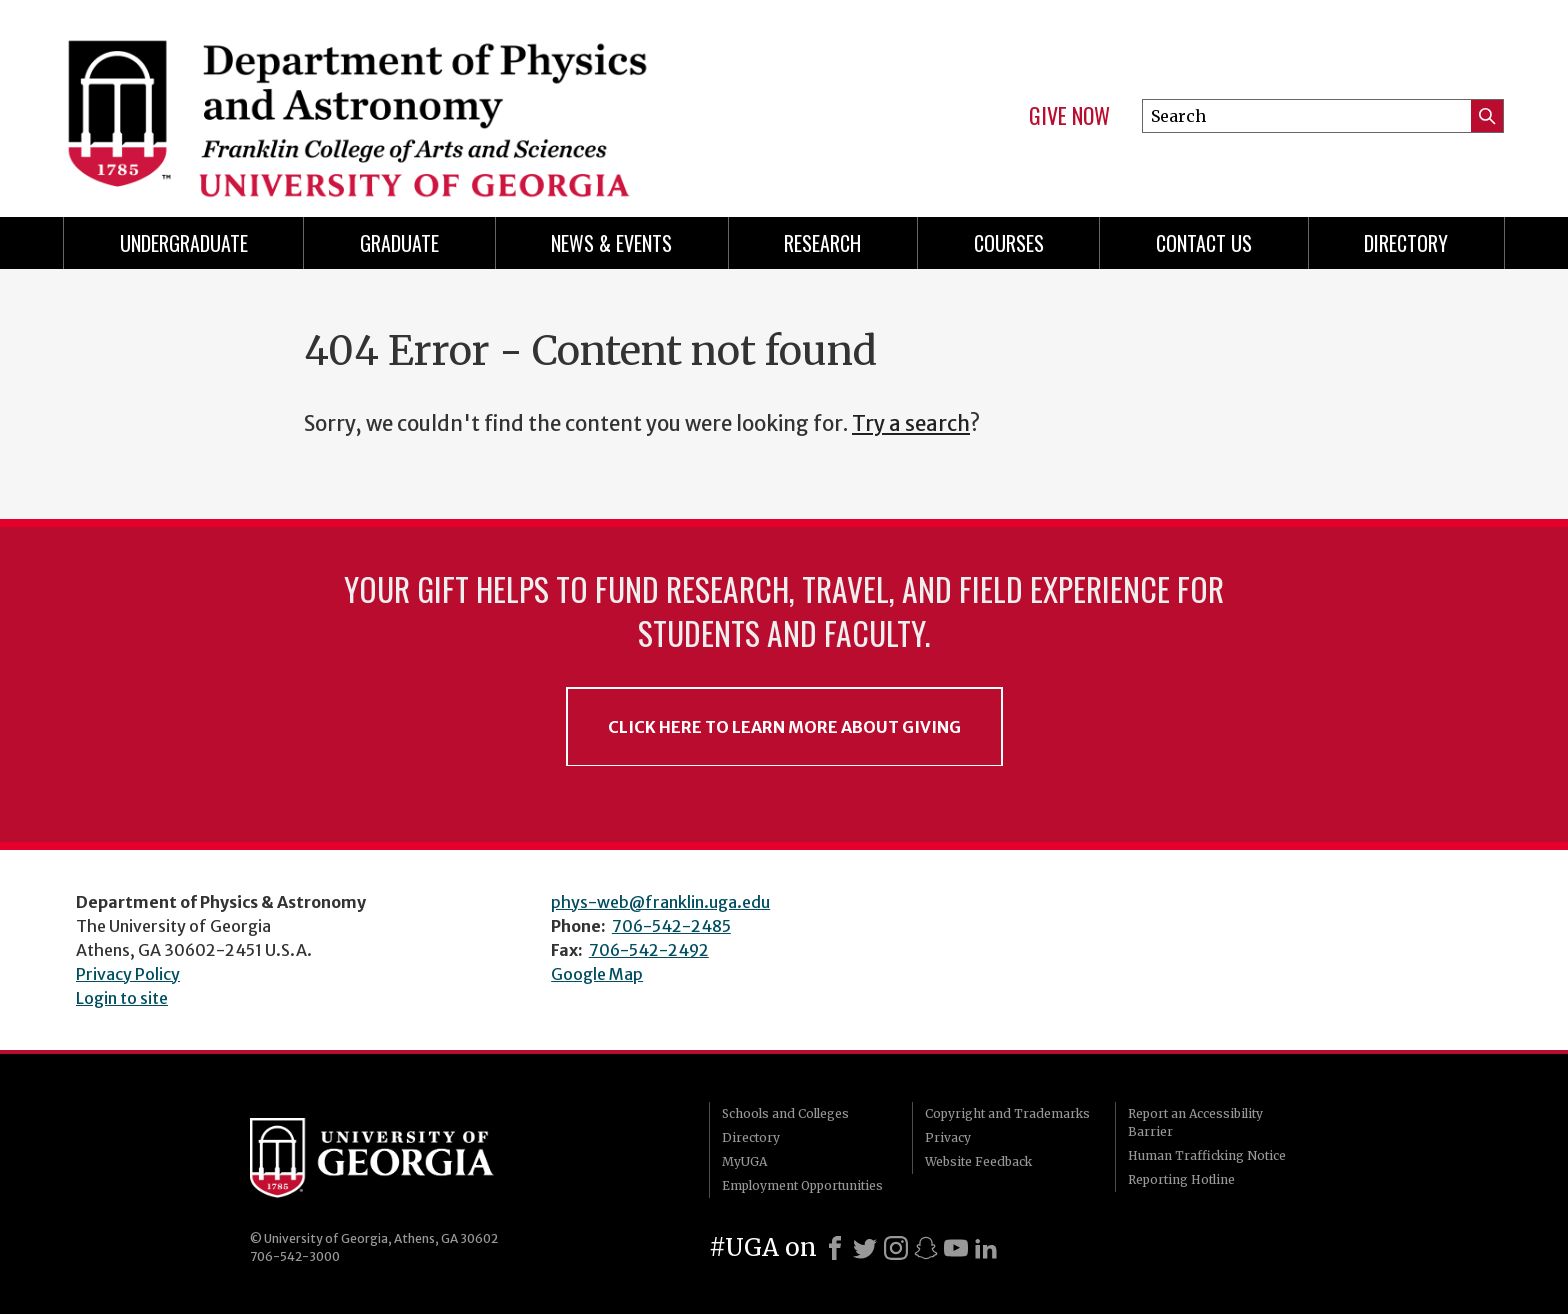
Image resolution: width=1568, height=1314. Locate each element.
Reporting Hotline (1181, 1179)
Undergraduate (184, 243)
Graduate (399, 243)
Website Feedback (978, 1161)
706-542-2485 (671, 926)
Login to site (122, 998)
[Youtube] (956, 1248)
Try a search (911, 424)
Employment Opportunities (802, 1185)
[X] (865, 1248)
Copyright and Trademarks (1007, 1113)
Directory (1406, 243)
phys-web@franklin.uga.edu (660, 902)
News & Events (611, 243)
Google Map (597, 974)
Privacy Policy (128, 974)
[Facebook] (835, 1248)
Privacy (948, 1137)
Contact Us (1204, 243)
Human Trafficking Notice (1207, 1155)
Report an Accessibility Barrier (1195, 1122)
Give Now (1069, 116)
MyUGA (744, 1161)
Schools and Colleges (785, 1113)
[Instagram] (896, 1248)
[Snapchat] (926, 1248)
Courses (1009, 243)
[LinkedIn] (986, 1248)
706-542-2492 (649, 950)
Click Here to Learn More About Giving (784, 727)
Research (822, 243)
